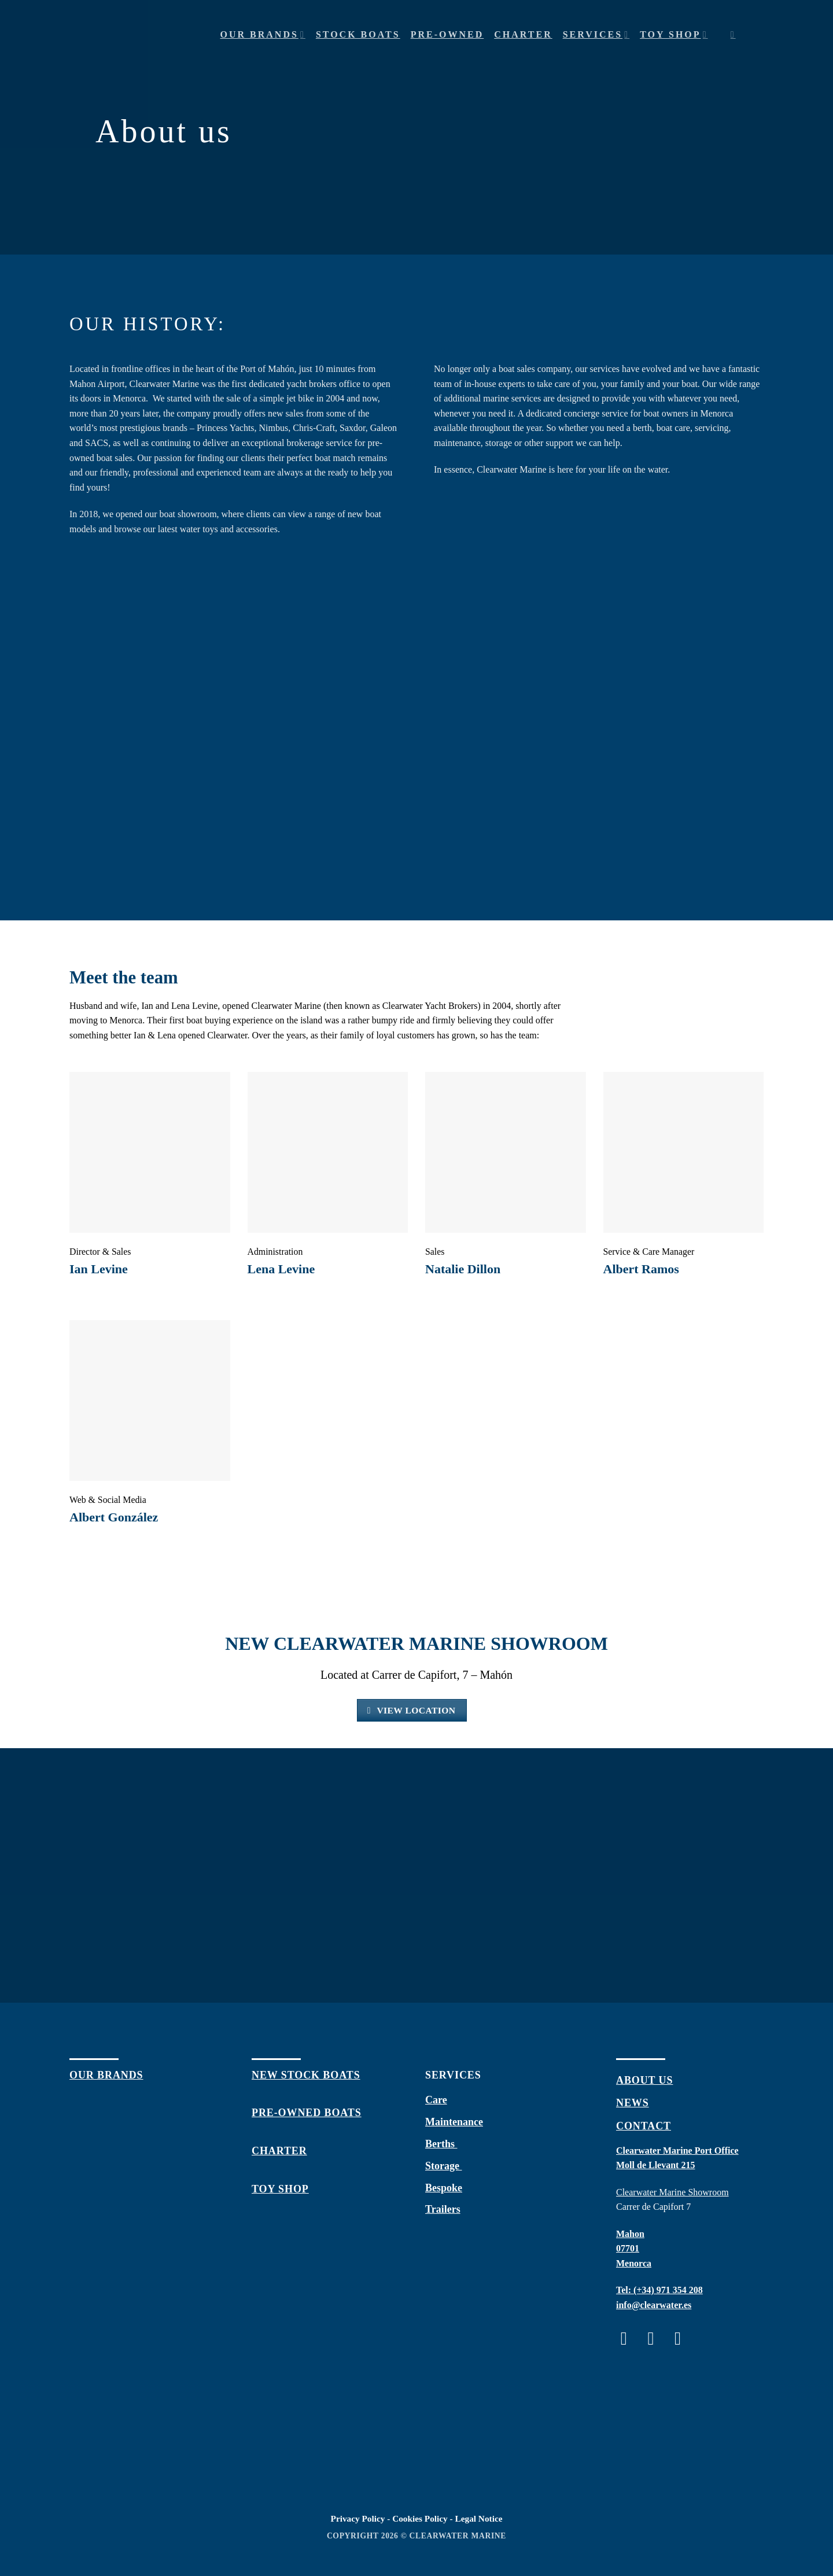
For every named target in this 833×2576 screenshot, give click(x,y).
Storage (443, 2166)
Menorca (633, 2263)
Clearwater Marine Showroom (672, 2192)
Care (436, 2100)
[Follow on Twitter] (683, 2338)
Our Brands (262, 34)
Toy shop (673, 34)
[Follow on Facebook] (630, 2338)
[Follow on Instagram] (656, 2338)
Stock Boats (358, 34)
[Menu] (755, 35)
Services (596, 34)
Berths (441, 2144)
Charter (523, 34)
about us (644, 2080)
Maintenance (454, 2122)
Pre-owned (447, 34)
